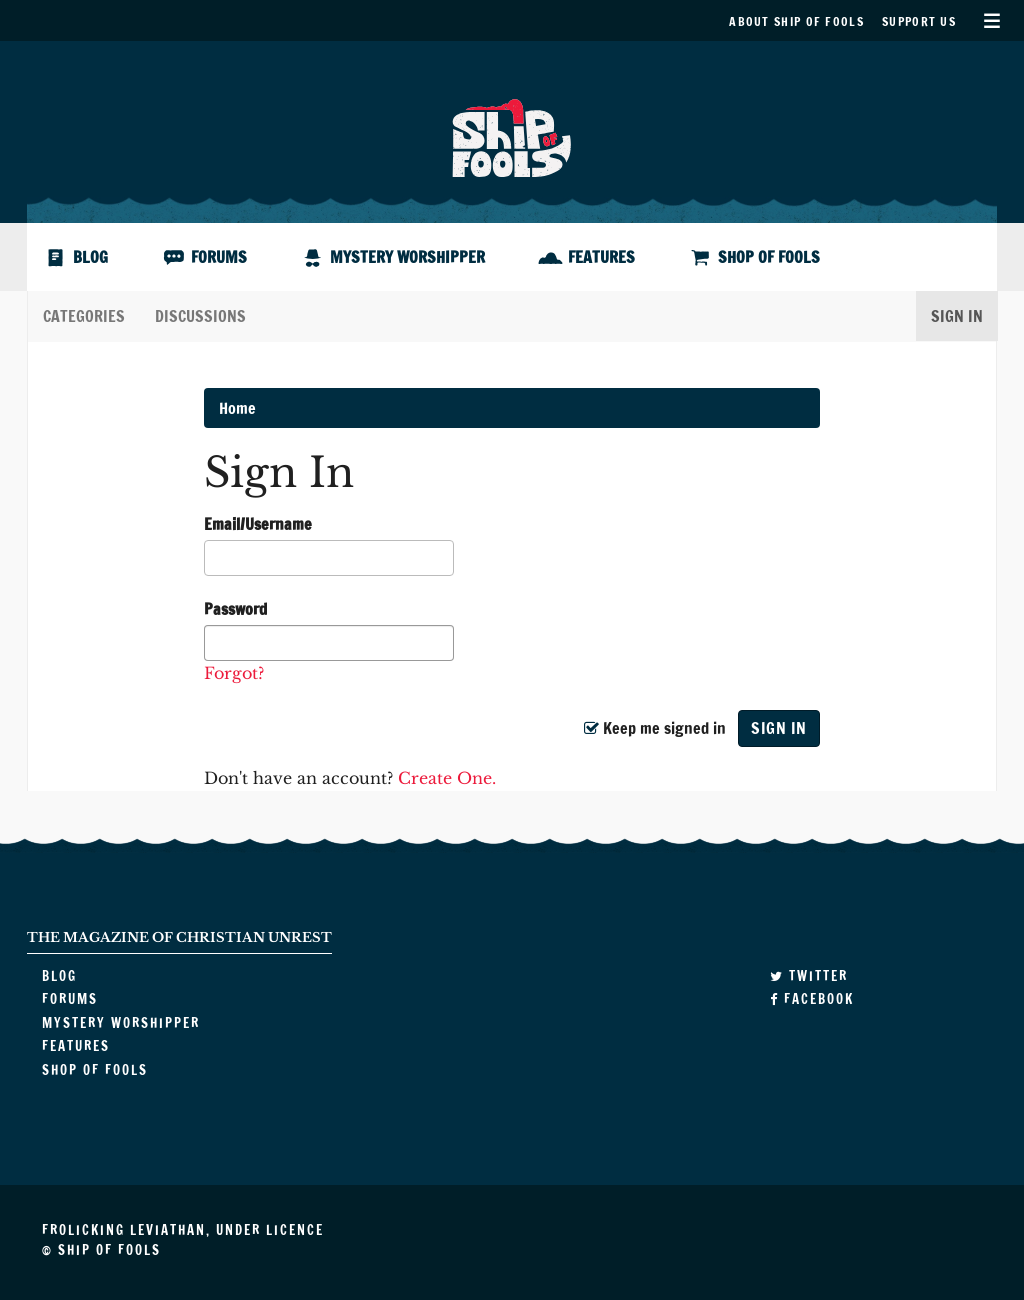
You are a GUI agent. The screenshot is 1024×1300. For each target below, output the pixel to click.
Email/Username (258, 524)
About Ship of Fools (796, 21)
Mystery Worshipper (407, 257)
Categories (84, 316)
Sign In (957, 316)
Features (601, 257)
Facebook (812, 999)
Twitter (809, 976)
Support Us (919, 21)
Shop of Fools (769, 257)
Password (235, 609)
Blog (90, 257)
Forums (219, 257)
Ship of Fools (512, 136)
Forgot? (234, 673)
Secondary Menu (991, 20)
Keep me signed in (654, 728)
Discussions (200, 316)
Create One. (447, 778)
